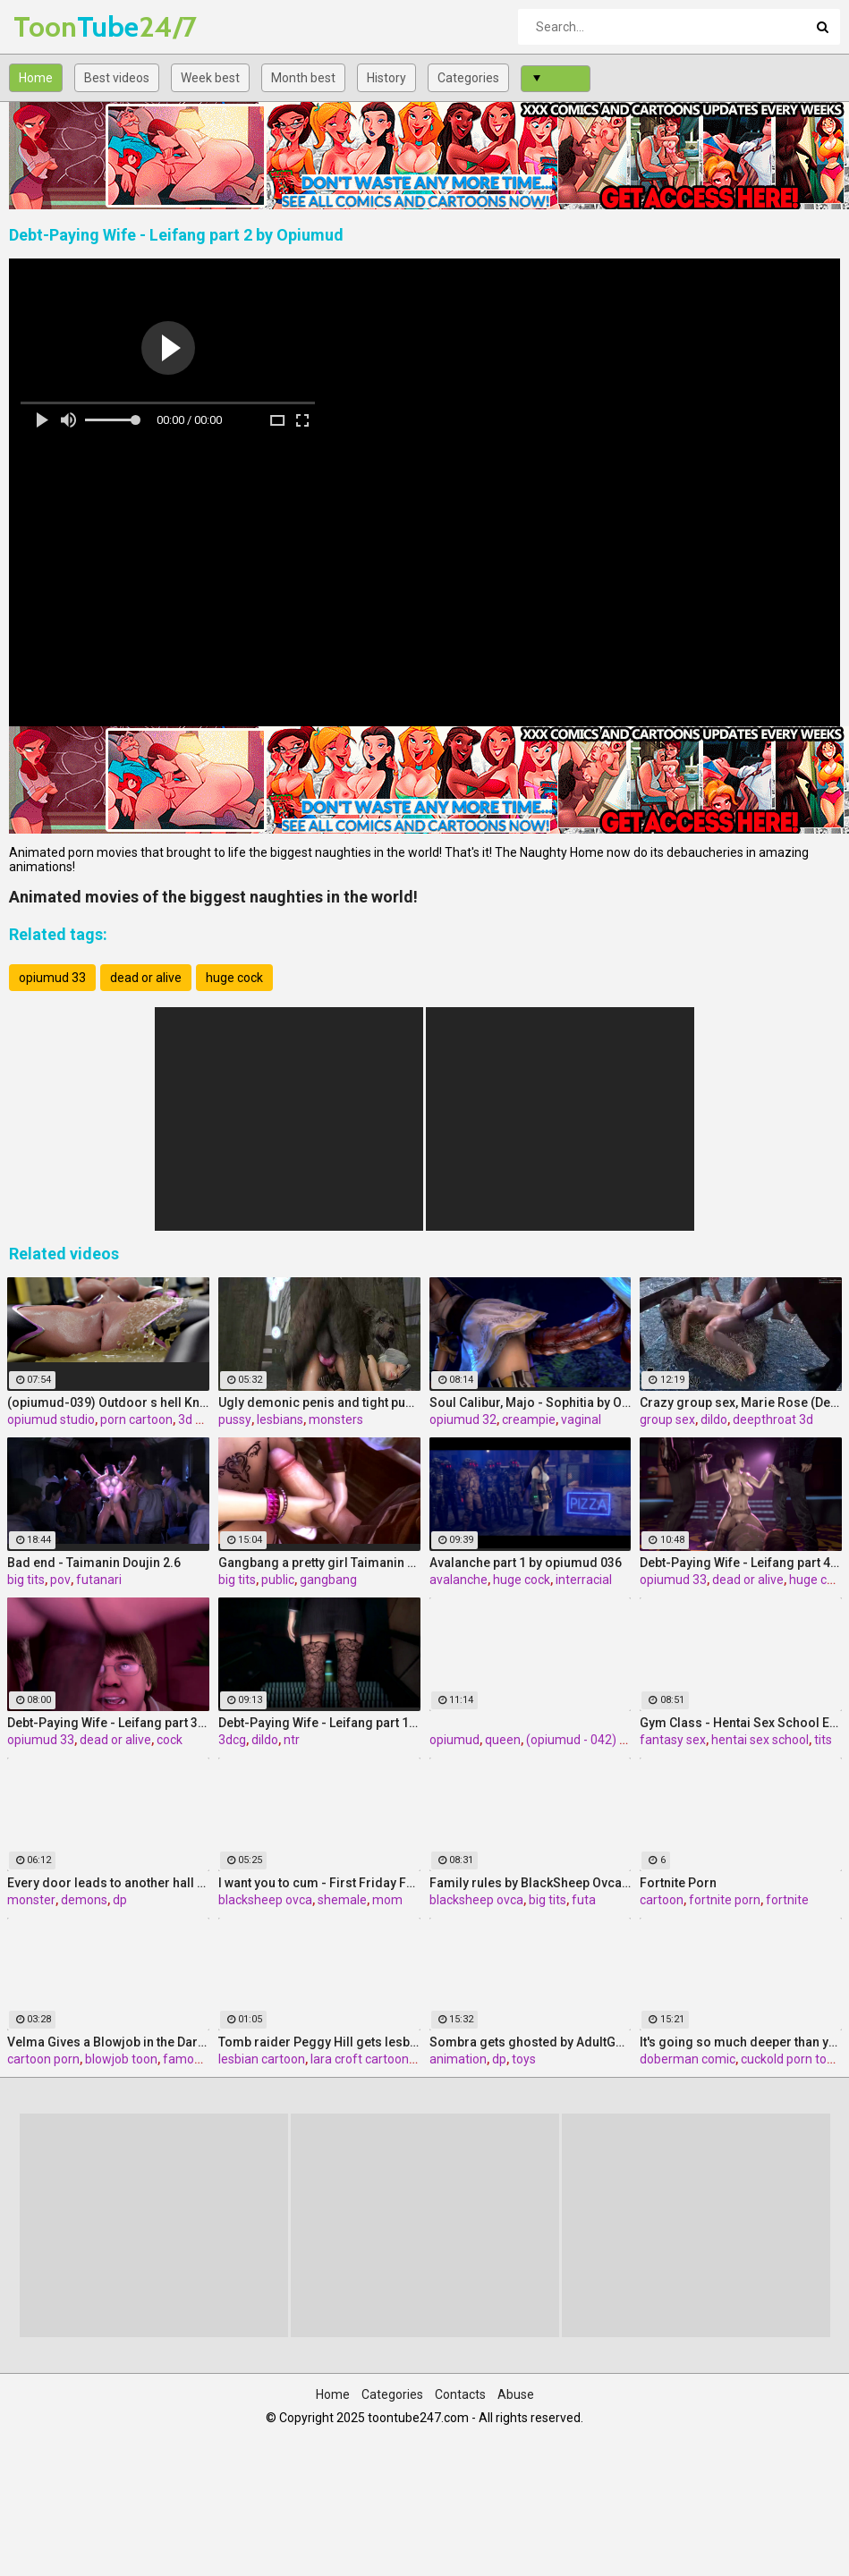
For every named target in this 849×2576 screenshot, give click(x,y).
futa (584, 1900)
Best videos (116, 78)
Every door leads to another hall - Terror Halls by (108, 1883)
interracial (584, 1579)
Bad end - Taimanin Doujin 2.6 (94, 1562)
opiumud (454, 1740)
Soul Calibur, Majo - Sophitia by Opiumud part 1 (530, 1402)
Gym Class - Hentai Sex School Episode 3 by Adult (741, 1723)
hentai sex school (760, 1740)
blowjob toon (121, 2059)
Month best (303, 78)
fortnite (787, 1900)
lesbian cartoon (261, 2059)
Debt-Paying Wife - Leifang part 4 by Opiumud (741, 1562)
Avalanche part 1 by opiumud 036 (525, 1562)
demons (84, 1900)
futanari (99, 1579)
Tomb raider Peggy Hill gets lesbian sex (319, 2042)
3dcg (232, 1740)
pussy (234, 1419)
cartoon (661, 1900)
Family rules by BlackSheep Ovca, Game (530, 1883)
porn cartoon (136, 1419)
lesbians (280, 1419)
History (386, 78)
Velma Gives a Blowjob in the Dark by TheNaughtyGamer (108, 2042)
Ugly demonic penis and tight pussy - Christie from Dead (319, 1402)
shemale (342, 1900)
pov (60, 1579)
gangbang (328, 1579)
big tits (26, 1579)
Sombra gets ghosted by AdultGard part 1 (530, 2042)
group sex (667, 1419)
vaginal (581, 1419)
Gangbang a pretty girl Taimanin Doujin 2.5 (319, 1562)
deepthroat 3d (773, 1419)
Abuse (515, 2394)
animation (458, 2059)
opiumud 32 (463, 1419)
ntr (292, 1740)
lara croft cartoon (359, 2059)
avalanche (458, 1579)
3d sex (196, 1419)
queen (503, 1740)
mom (387, 1900)
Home (36, 78)
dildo (713, 1419)
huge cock (234, 977)
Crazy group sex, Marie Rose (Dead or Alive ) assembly (741, 1402)
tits (823, 1740)
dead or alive (146, 977)
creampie (529, 1419)
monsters (336, 1419)
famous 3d (194, 2059)
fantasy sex (673, 1740)
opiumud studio (51, 1419)
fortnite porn (724, 1900)
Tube (60, 26)
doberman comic (687, 2059)
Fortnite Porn (678, 1883)
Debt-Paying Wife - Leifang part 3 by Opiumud (108, 1723)
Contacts (460, 2394)
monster (31, 1900)
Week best (210, 78)
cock (170, 1740)
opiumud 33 (52, 977)
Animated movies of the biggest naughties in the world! (213, 896)
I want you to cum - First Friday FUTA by (319, 1883)
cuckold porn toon (791, 2059)
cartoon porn (43, 2059)
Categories (468, 78)
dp (120, 1900)
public (277, 1579)
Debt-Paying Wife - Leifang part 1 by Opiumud (319, 1723)
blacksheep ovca (265, 1900)
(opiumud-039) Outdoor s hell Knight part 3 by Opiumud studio (108, 1402)
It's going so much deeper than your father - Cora (741, 2042)
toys (524, 2059)
